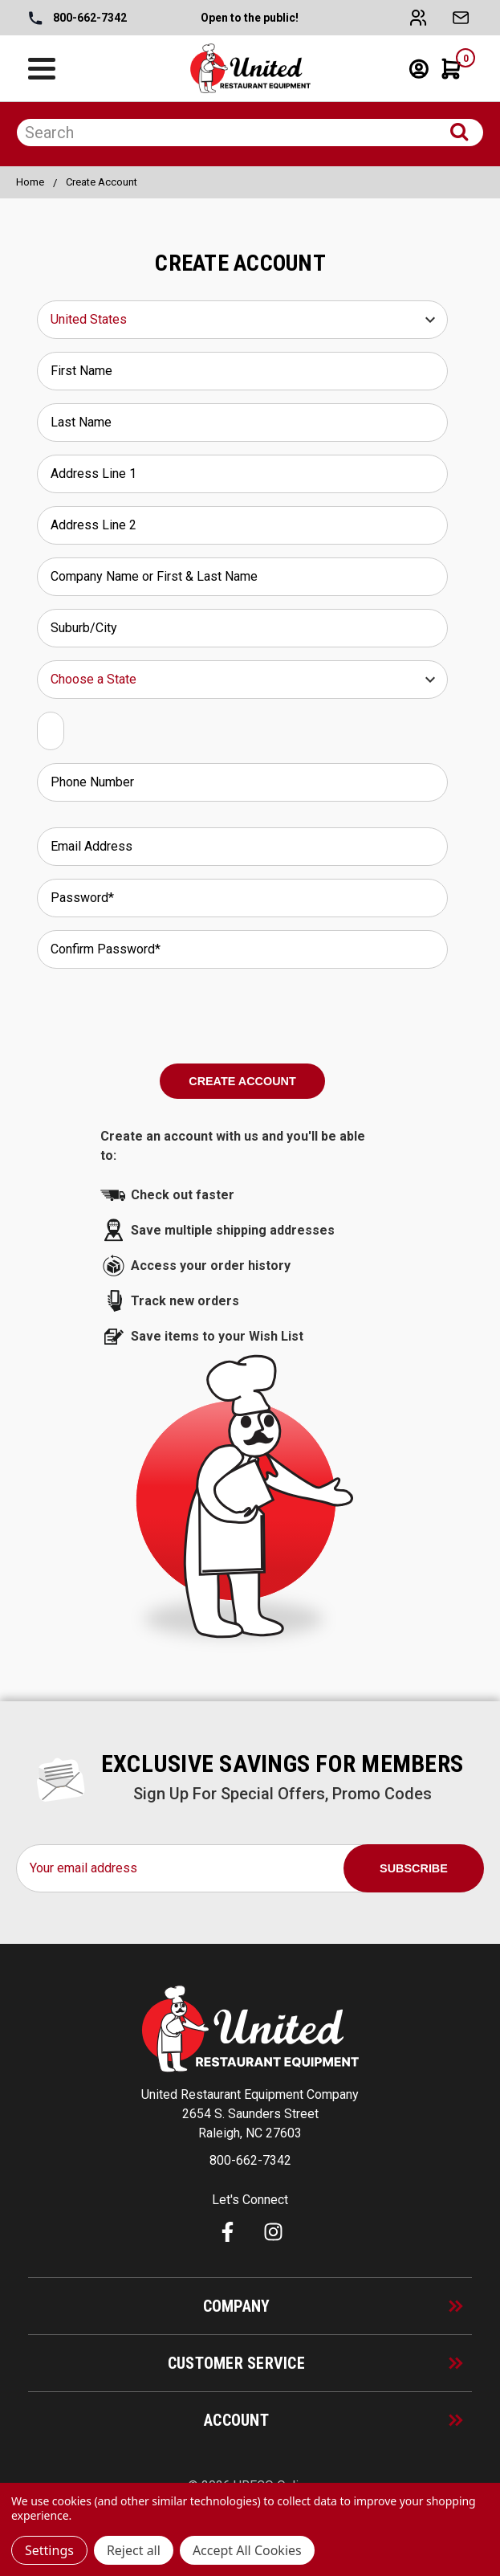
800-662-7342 (78, 18)
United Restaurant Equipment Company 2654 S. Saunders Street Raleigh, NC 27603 (250, 2114)
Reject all (134, 2550)
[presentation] (242, 1013)
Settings (49, 2550)
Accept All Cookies (247, 2550)
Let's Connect (250, 2199)
